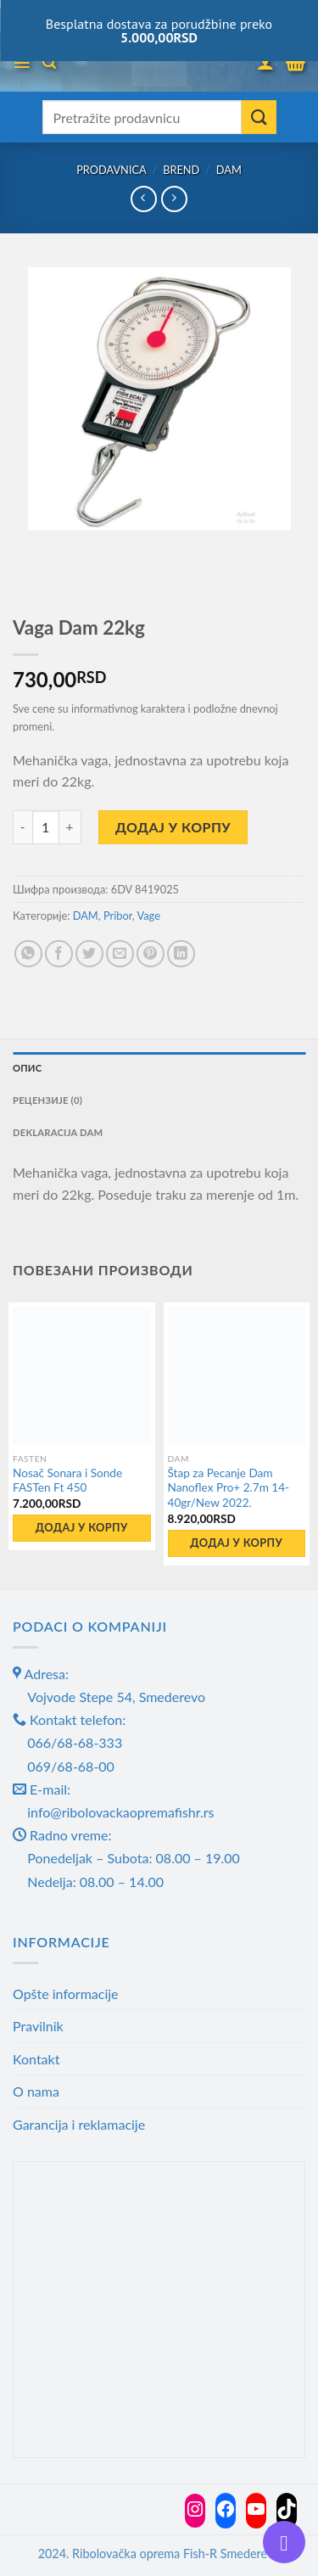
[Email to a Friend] (120, 954)
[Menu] (22, 62)
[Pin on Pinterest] (151, 954)
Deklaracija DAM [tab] (58, 1132)
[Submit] (259, 117)
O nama (36, 2091)
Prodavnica (111, 169)
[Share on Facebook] (59, 954)
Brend (181, 169)
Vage (148, 915)
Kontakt (36, 2059)
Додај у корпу (173, 827)
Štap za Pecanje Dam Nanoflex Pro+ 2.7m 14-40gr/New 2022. (229, 1487)
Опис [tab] (27, 1067)
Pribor (117, 915)
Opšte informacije (66, 1993)
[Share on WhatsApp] (28, 954)
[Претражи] (49, 62)
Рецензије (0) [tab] (47, 1100)
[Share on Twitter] (89, 954)
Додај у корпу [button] (82, 1527)
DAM (229, 169)
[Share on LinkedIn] (181, 954)
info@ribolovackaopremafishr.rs (120, 1812)
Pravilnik (38, 2026)
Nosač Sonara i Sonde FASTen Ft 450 (67, 1480)
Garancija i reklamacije (79, 2124)
